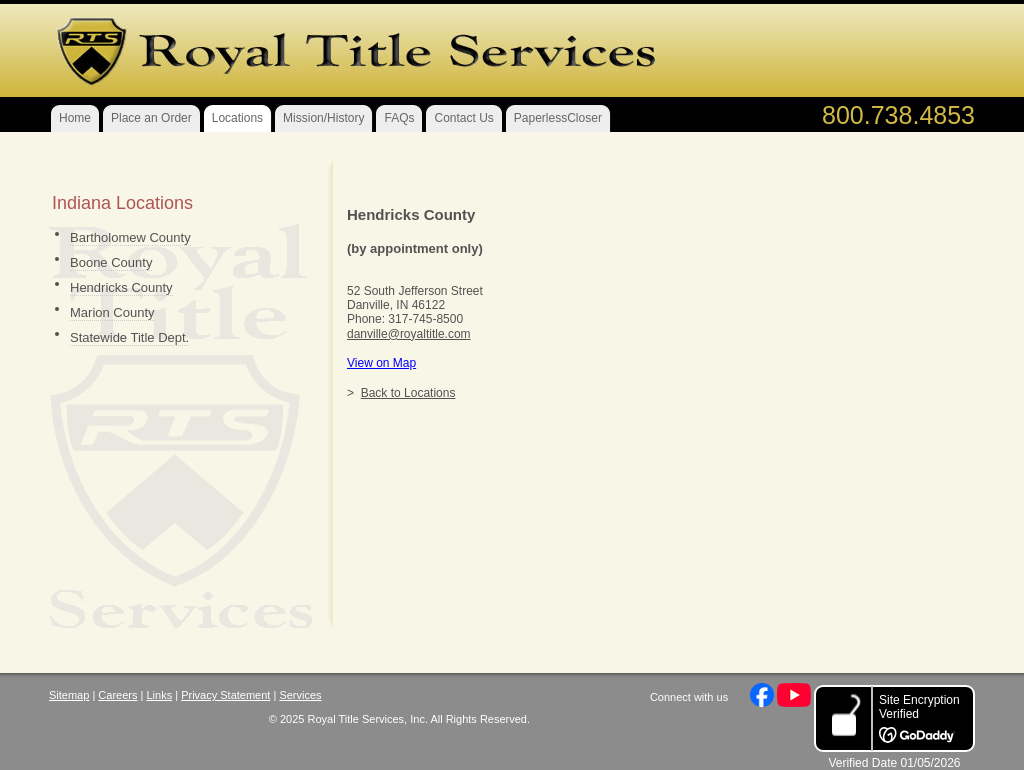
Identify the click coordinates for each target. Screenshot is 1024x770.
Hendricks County (121, 287)
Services (300, 695)
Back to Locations (408, 393)
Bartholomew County (130, 237)
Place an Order (151, 118)
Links (159, 695)
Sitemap (69, 695)
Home (75, 118)
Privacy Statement (225, 695)
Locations (237, 118)
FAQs (399, 118)
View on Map (381, 363)
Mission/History (323, 118)
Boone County (111, 262)
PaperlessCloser (558, 118)
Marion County (112, 312)
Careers (117, 695)
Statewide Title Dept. (129, 337)
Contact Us (463, 118)
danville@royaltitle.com (409, 334)
